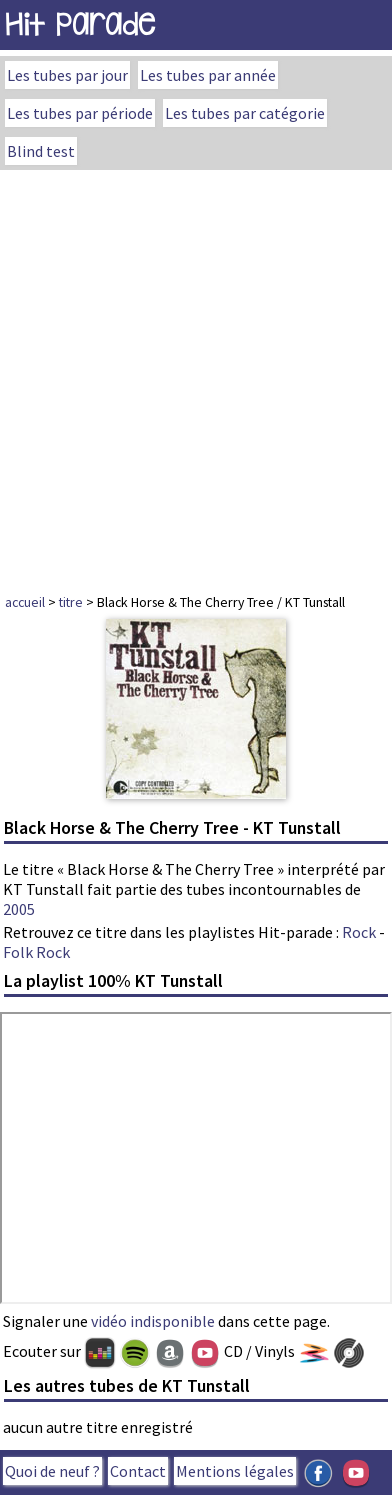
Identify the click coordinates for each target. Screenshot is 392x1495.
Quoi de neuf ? (52, 1471)
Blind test (41, 151)
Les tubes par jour (67, 75)
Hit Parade (80, 24)
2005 (19, 909)
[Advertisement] (196, 376)
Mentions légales (235, 1471)
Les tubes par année (208, 75)
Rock (359, 932)
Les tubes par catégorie (245, 113)
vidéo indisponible (153, 1321)
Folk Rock (36, 952)
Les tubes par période (80, 113)
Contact (138, 1471)
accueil (25, 602)
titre (71, 602)
